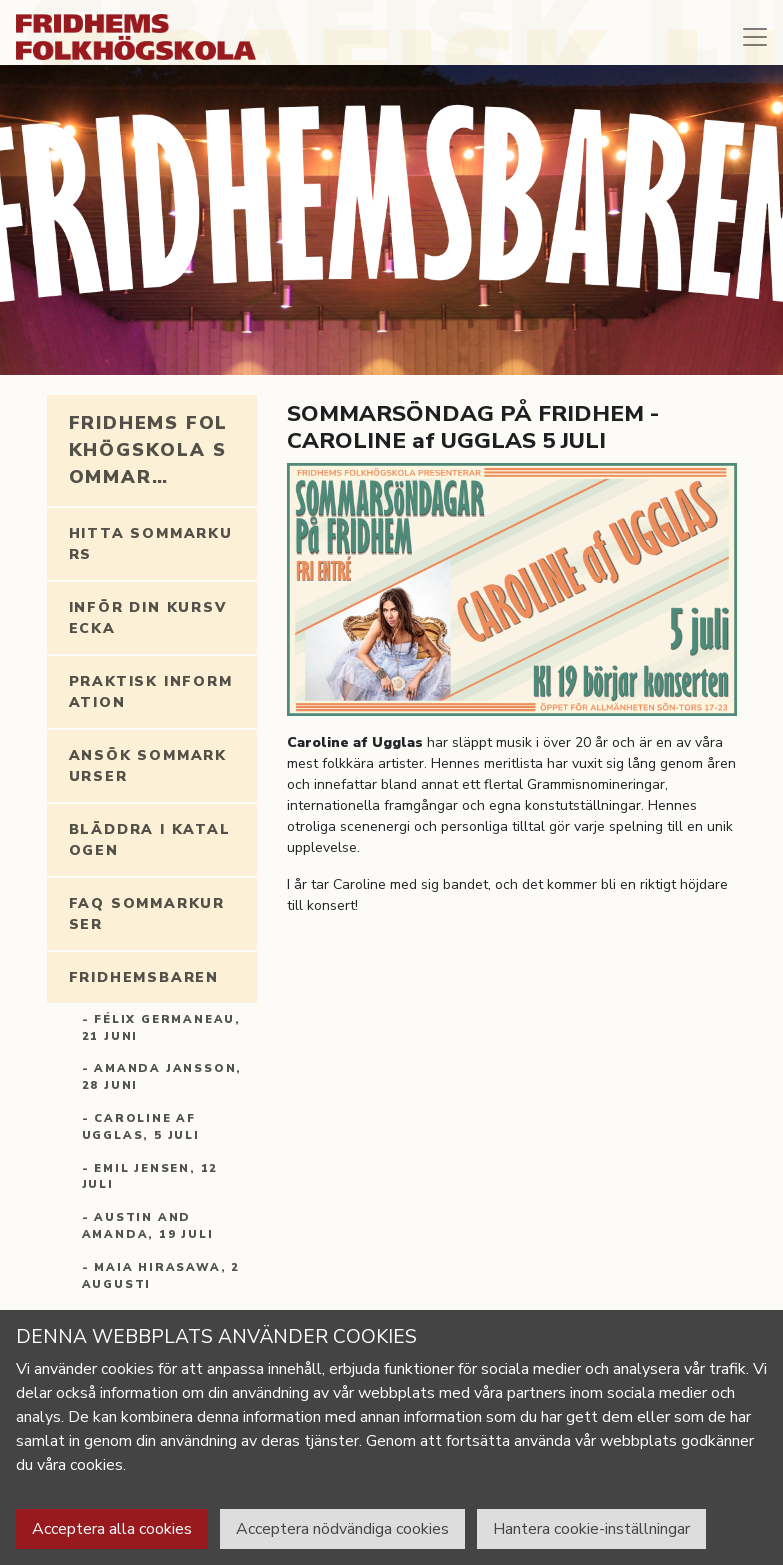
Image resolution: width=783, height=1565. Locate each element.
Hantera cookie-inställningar (591, 1529)
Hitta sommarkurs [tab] (151, 544)
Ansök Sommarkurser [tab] (148, 766)
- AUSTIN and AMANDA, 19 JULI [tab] (148, 1226)
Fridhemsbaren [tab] (144, 977)
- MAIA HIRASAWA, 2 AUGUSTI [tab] (161, 1276)
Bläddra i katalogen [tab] (150, 840)
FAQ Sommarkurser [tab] (147, 914)
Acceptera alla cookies (112, 1529)
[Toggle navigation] (755, 37)
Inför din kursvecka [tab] (148, 618)
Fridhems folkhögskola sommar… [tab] (149, 450)
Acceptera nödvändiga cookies (342, 1529)
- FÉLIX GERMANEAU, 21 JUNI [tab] (161, 1028)
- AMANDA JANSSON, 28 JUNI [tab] (162, 1077)
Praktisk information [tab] (151, 692)
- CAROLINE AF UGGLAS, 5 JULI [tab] (141, 1127)
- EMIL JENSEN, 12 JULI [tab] (150, 1177)
